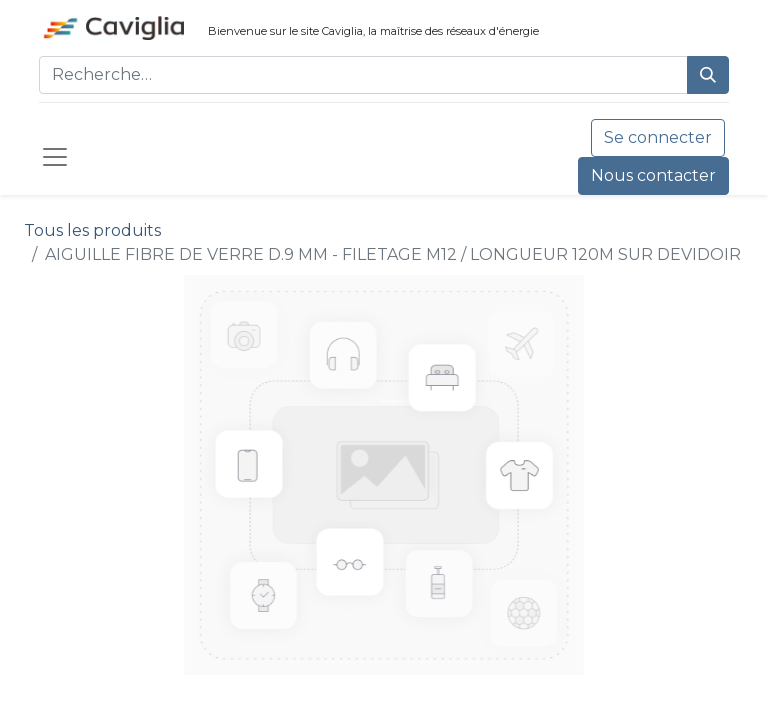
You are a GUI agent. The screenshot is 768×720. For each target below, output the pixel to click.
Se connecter (658, 137)
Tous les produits (92, 230)
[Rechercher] (708, 75)
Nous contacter (653, 175)
